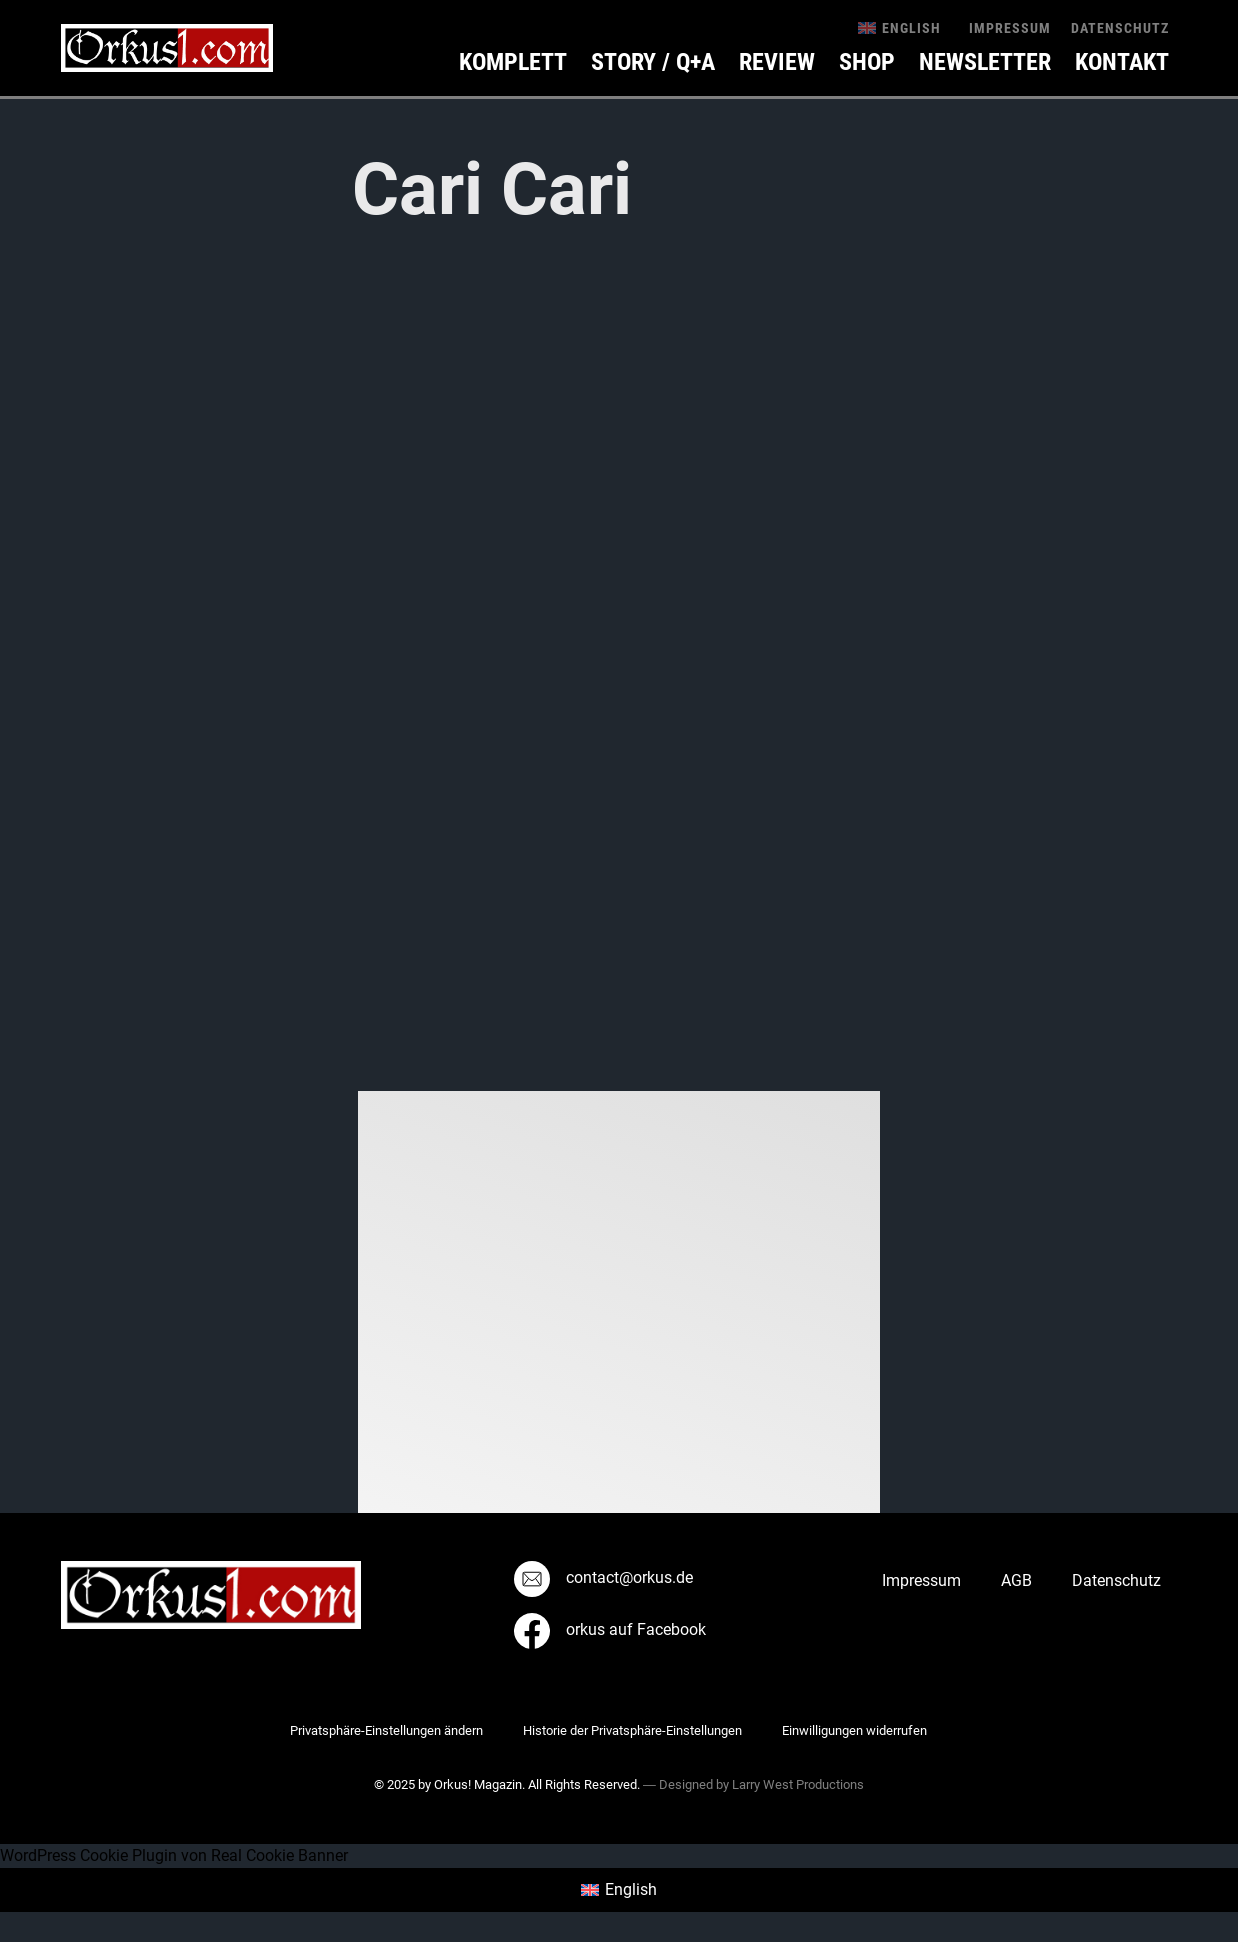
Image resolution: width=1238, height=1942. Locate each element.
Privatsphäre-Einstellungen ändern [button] (386, 1730)
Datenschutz (1120, 28)
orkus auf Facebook (610, 1629)
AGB (1016, 1580)
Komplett (513, 62)
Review (777, 62)
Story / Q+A (653, 62)
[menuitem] (899, 27)
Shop (867, 62)
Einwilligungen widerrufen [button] (854, 1730)
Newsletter (985, 62)
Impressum (1010, 28)
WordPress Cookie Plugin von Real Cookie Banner (174, 1855)
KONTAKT (1122, 62)
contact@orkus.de (603, 1577)
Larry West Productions (798, 1784)
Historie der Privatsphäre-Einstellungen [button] (632, 1730)
